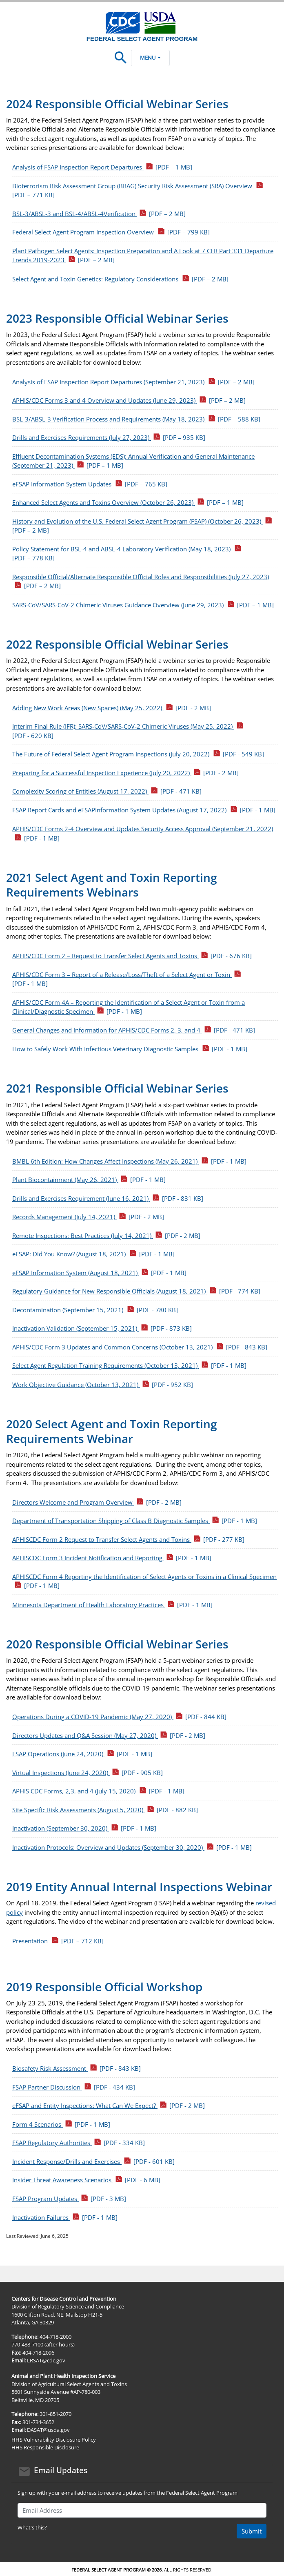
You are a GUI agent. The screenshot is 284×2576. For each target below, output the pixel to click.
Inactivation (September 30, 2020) (84, 1828)
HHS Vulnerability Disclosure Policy (53, 2439)
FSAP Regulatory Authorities (78, 2143)
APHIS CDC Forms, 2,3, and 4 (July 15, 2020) (98, 1791)
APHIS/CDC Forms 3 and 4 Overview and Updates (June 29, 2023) (129, 400)
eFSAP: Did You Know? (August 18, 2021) (93, 1254)
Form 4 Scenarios (61, 2124)
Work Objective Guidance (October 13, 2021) (102, 1385)
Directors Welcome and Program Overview (97, 1502)
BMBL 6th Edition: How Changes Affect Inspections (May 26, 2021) (129, 1161)
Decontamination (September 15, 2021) (95, 1310)
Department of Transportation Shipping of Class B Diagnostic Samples (134, 1521)
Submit (252, 2531)
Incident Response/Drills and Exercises (93, 2161)
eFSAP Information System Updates (89, 484)
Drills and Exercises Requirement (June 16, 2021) (107, 1198)
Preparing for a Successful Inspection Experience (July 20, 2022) (125, 773)
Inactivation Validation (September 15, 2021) (102, 1328)
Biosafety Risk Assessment (76, 2068)
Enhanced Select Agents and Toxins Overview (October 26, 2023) (128, 502)
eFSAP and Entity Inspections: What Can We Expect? (108, 2105)
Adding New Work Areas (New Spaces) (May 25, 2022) (111, 708)
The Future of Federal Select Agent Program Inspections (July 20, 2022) (138, 754)
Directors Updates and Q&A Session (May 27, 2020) (108, 1735)
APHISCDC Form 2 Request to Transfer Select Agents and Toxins (128, 1539)
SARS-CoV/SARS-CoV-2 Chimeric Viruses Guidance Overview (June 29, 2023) (143, 605)
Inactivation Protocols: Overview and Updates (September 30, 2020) (132, 1847)
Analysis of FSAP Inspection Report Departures (102, 167)
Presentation (58, 1941)
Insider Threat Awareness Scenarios (86, 2180)
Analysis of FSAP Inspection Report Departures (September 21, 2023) (133, 382)
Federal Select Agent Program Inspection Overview (111, 232)
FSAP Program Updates (69, 2199)
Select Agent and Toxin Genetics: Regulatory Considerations (120, 279)
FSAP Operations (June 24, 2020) (82, 1754)
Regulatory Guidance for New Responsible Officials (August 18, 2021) (136, 1291)
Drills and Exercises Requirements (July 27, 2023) (108, 437)
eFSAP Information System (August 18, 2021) (99, 1273)
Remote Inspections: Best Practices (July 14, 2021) (106, 1235)
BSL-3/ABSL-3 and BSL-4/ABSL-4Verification (99, 214)
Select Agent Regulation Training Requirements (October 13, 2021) (129, 1365)
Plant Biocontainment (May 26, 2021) (89, 1179)
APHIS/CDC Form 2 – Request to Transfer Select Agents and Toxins (132, 956)
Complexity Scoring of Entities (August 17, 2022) (107, 791)
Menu (150, 57)
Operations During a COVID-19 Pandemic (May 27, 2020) (119, 1717)
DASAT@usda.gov (48, 2429)
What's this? (32, 2527)
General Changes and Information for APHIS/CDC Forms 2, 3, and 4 (133, 1030)
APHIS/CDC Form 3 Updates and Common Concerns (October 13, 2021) (139, 1347)
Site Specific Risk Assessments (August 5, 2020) (105, 1810)
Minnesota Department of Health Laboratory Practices (112, 1605)
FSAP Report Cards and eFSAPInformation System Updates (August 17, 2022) (143, 810)
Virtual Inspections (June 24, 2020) (87, 1773)
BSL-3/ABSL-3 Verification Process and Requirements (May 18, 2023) (136, 419)
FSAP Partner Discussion (73, 2087)
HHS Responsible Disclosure (45, 2447)
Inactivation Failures (65, 2217)
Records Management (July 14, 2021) (88, 1217)
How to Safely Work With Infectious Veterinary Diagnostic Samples (129, 1049)
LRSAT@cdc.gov (46, 2360)
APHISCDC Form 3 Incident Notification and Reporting (111, 1558)
